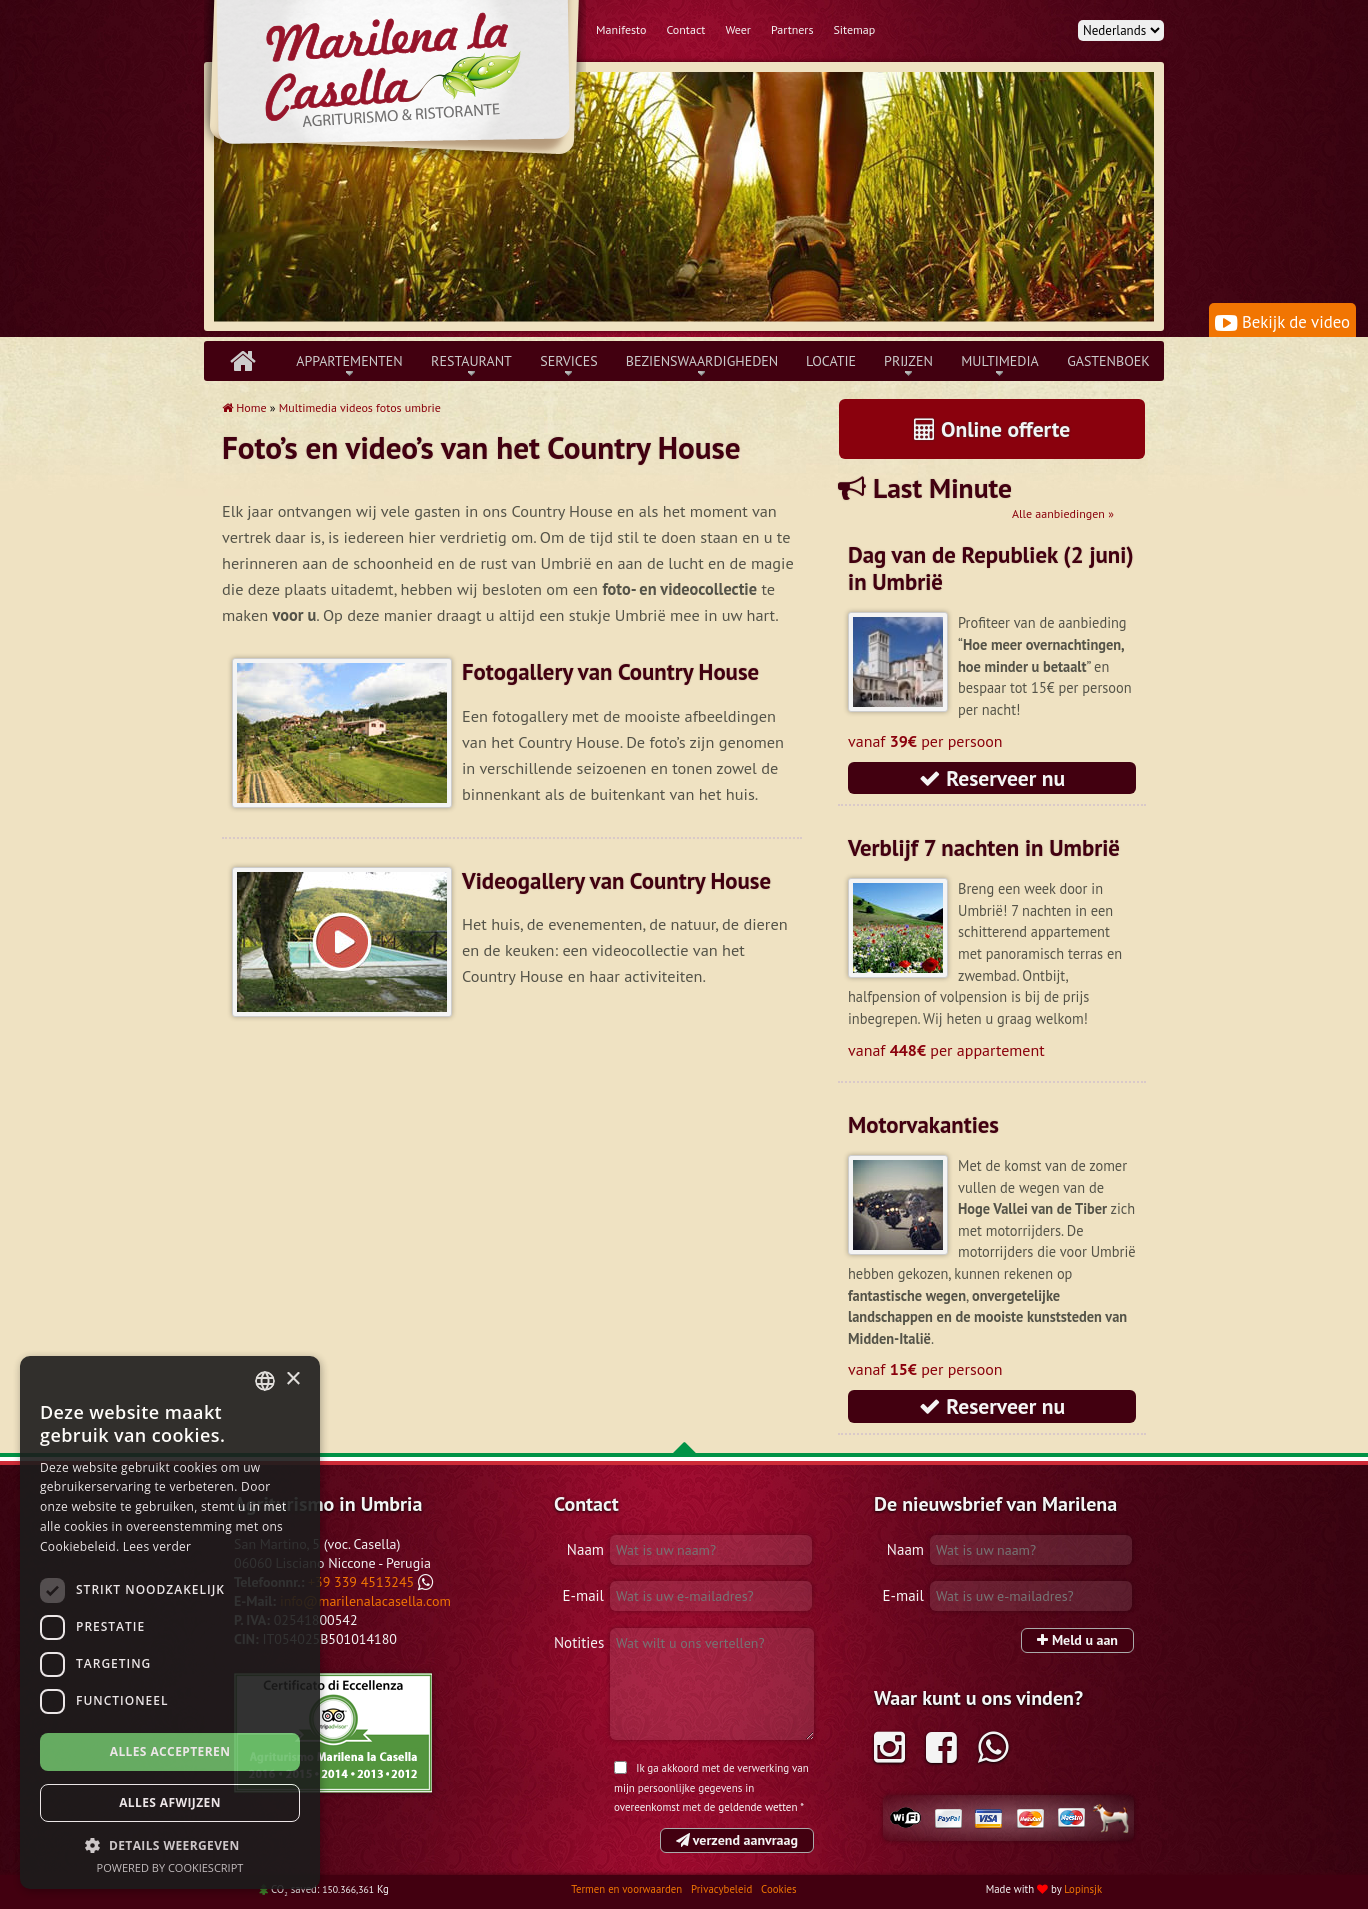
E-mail (583, 1595)
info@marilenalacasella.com (365, 1601)
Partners (792, 29)
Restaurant (471, 361)
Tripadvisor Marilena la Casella (333, 1733)
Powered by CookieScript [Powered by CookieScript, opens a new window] (170, 1867)
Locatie (831, 361)
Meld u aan (1077, 1640)
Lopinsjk (1083, 1889)
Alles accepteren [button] (170, 1751)
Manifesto (621, 29)
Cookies (778, 1889)
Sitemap (855, 29)
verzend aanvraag (737, 1840)
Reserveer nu (992, 778)
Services (569, 361)
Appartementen (349, 361)
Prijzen (908, 361)
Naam (585, 1549)
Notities (579, 1642)
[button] (170, 1845)
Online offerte (992, 429)
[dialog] (170, 1622)
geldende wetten (757, 1807)
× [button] (292, 1379)
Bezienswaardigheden (702, 361)
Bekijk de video (1282, 322)
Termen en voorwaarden (628, 1889)
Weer (738, 29)
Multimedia (1000, 361)
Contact (685, 29)
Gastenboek (1108, 361)
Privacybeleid (723, 1889)
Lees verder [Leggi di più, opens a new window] (157, 1546)
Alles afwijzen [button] (170, 1802)
